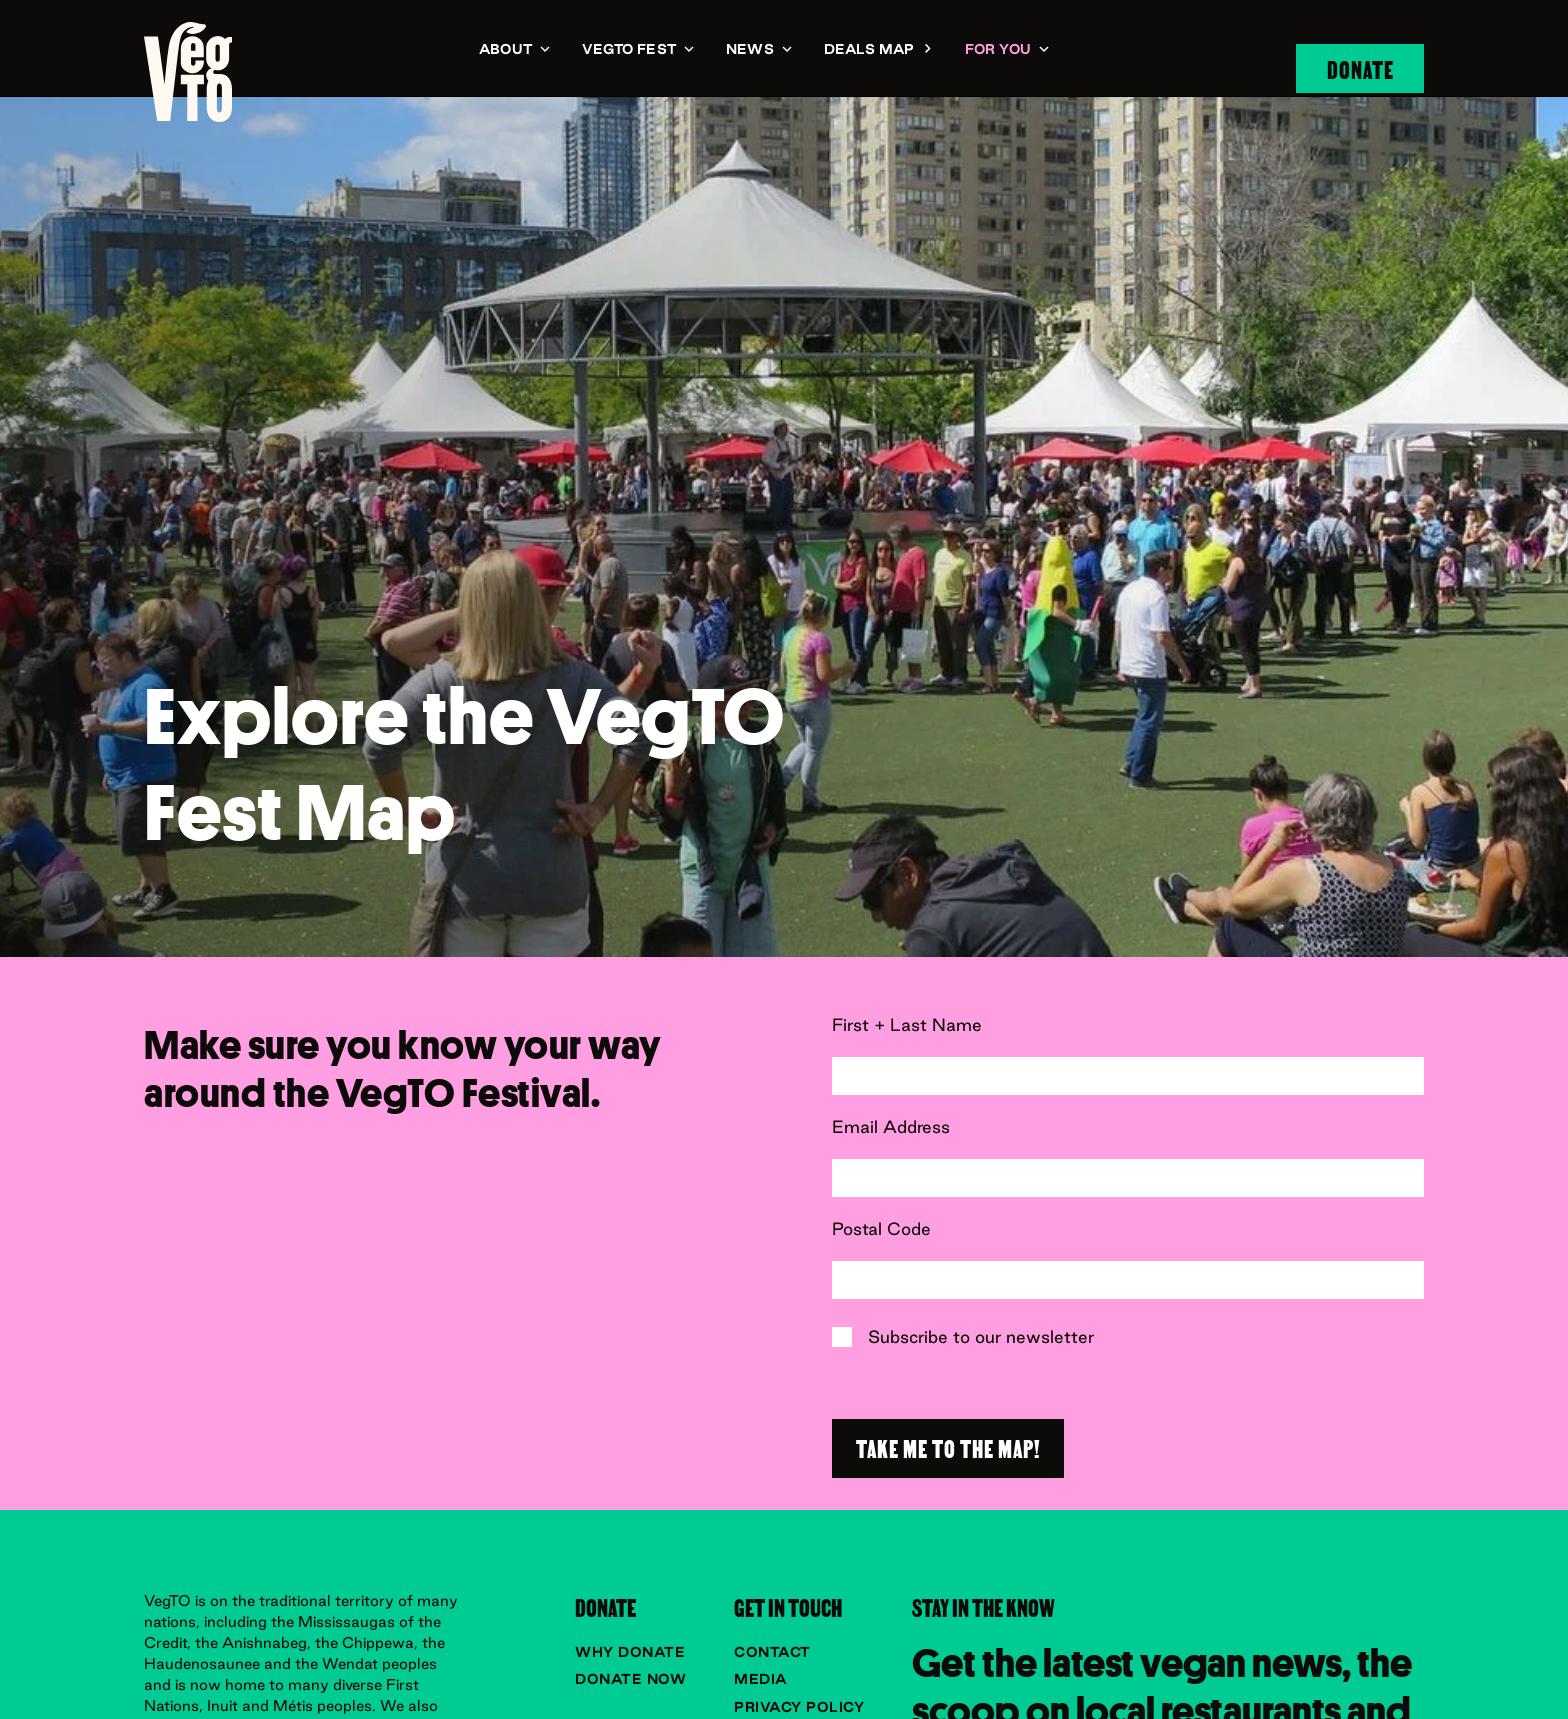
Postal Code (881, 1229)
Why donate (630, 1652)
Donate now (630, 1679)
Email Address (891, 1127)
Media (761, 1679)
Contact (772, 1652)
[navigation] (188, 71)
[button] (514, 50)
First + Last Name (907, 1025)
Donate (1360, 68)
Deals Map (869, 49)
